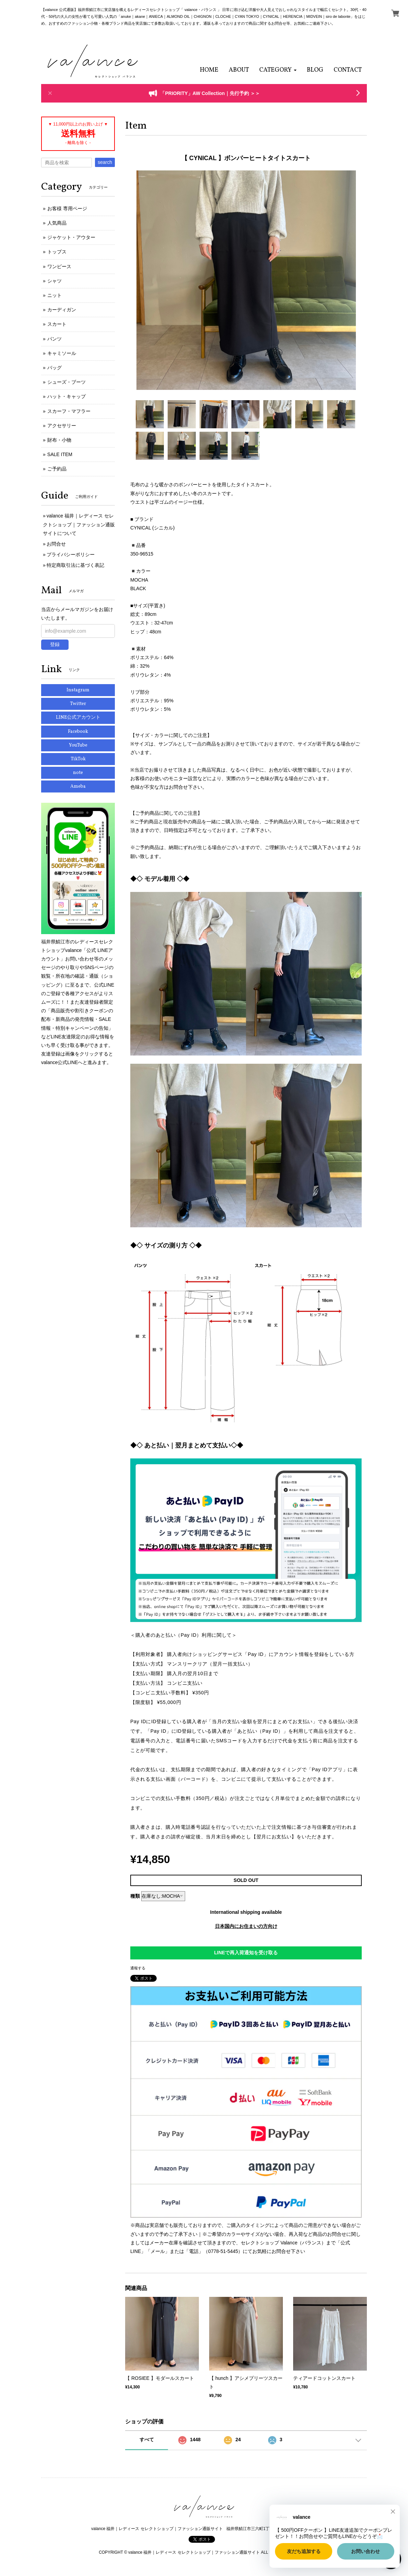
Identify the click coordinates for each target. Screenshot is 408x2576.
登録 (55, 644)
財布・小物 (59, 440)
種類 (135, 1896)
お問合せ (56, 544)
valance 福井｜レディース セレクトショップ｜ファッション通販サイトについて (79, 524)
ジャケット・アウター (71, 237)
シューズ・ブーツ (66, 382)
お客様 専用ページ (67, 208)
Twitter (78, 704)
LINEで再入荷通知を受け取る (246, 1952)
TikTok (78, 759)
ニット (54, 295)
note (78, 773)
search (105, 162)
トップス (57, 251)
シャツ (54, 281)
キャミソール (61, 353)
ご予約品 (57, 469)
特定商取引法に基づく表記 (75, 565)
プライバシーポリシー (71, 554)
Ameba (78, 786)
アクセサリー (61, 425)
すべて (147, 2439)
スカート (57, 324)
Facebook (78, 731)
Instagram (78, 690)
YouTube (78, 745)
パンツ (54, 339)
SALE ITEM (59, 454)
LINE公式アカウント (78, 717)
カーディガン (61, 309)
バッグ (54, 367)
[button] (278, 70)
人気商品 (57, 223)
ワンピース (59, 266)
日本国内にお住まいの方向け (246, 1926)
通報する (137, 1968)
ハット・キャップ (66, 396)
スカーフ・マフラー (69, 411)
